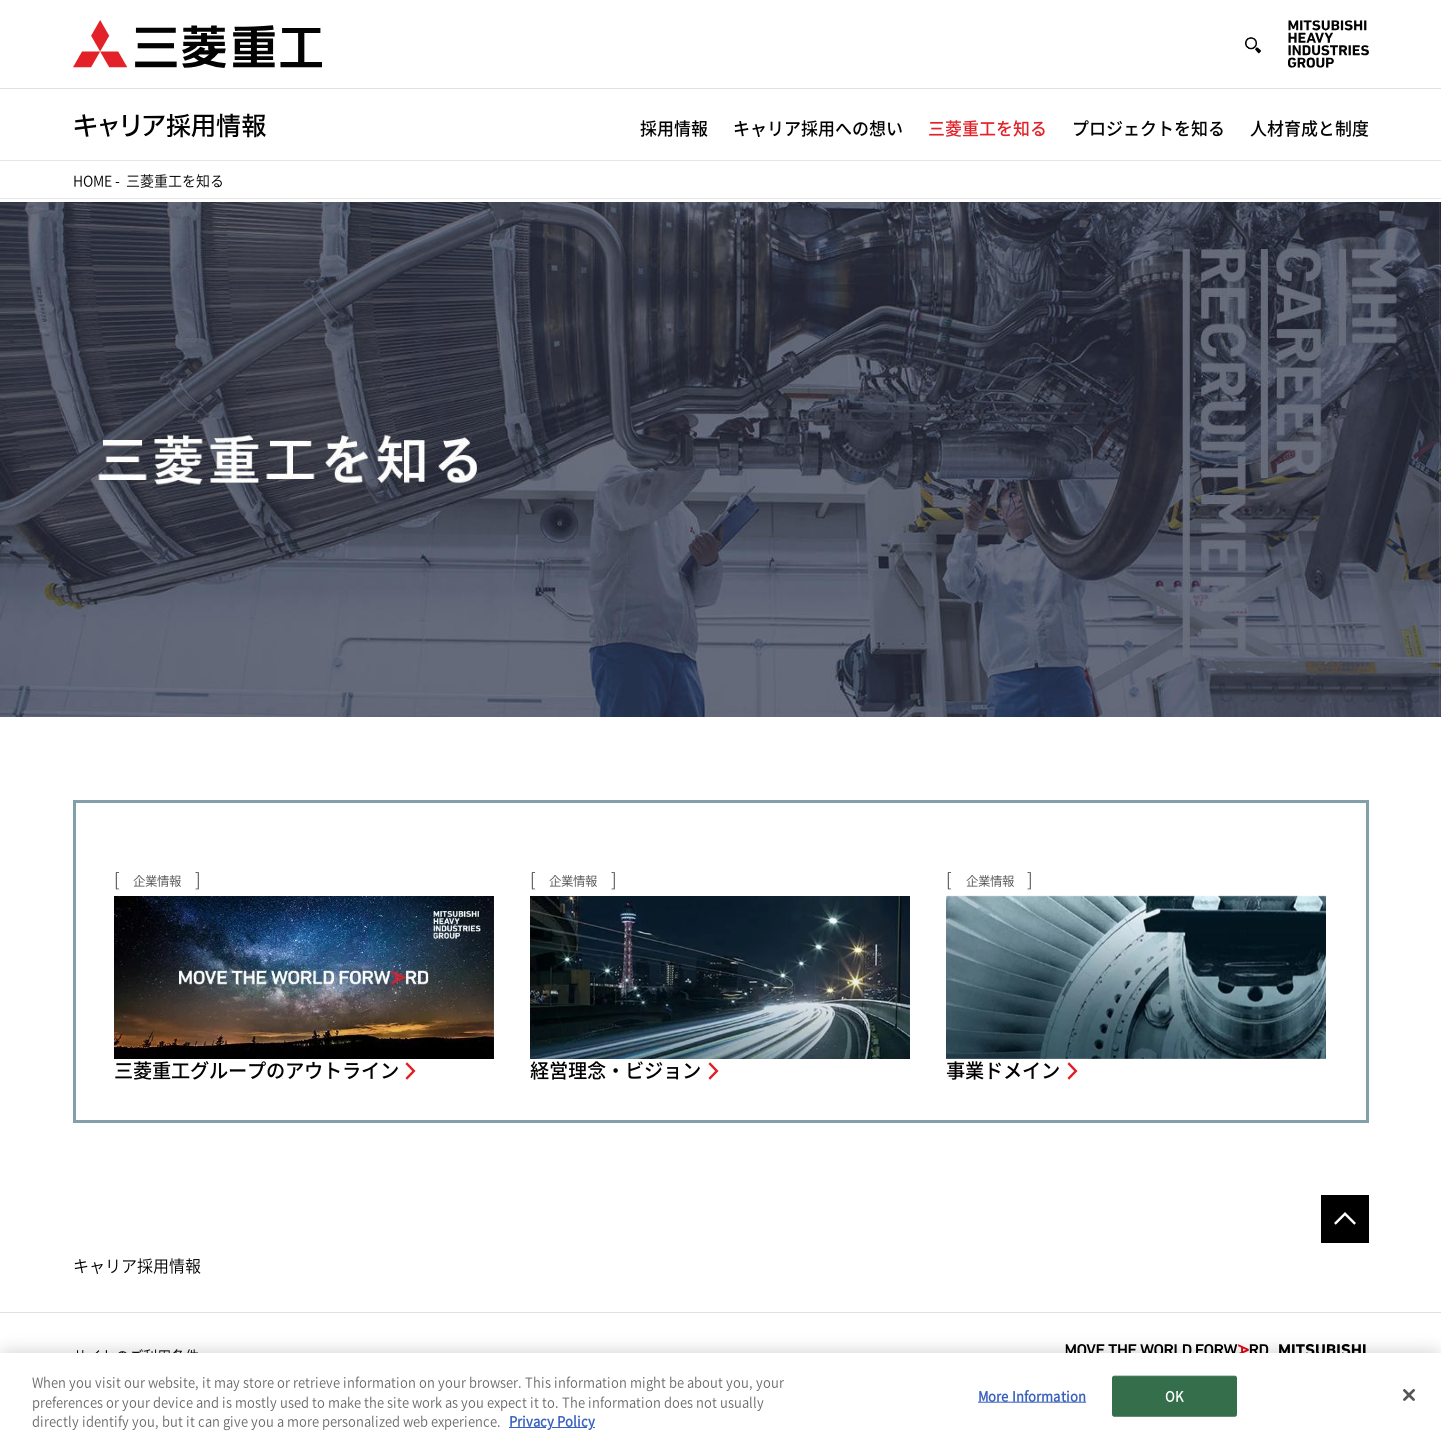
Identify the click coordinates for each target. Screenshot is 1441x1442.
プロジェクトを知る (1148, 128)
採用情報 (674, 128)
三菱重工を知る (987, 128)
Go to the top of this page (1345, 1219)
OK (1174, 1396)
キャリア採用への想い (818, 128)
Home (92, 181)
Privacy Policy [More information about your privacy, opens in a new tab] (552, 1422)
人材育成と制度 (1309, 128)
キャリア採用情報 (137, 1266)
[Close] (1409, 1395)
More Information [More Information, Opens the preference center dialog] (1032, 1396)
